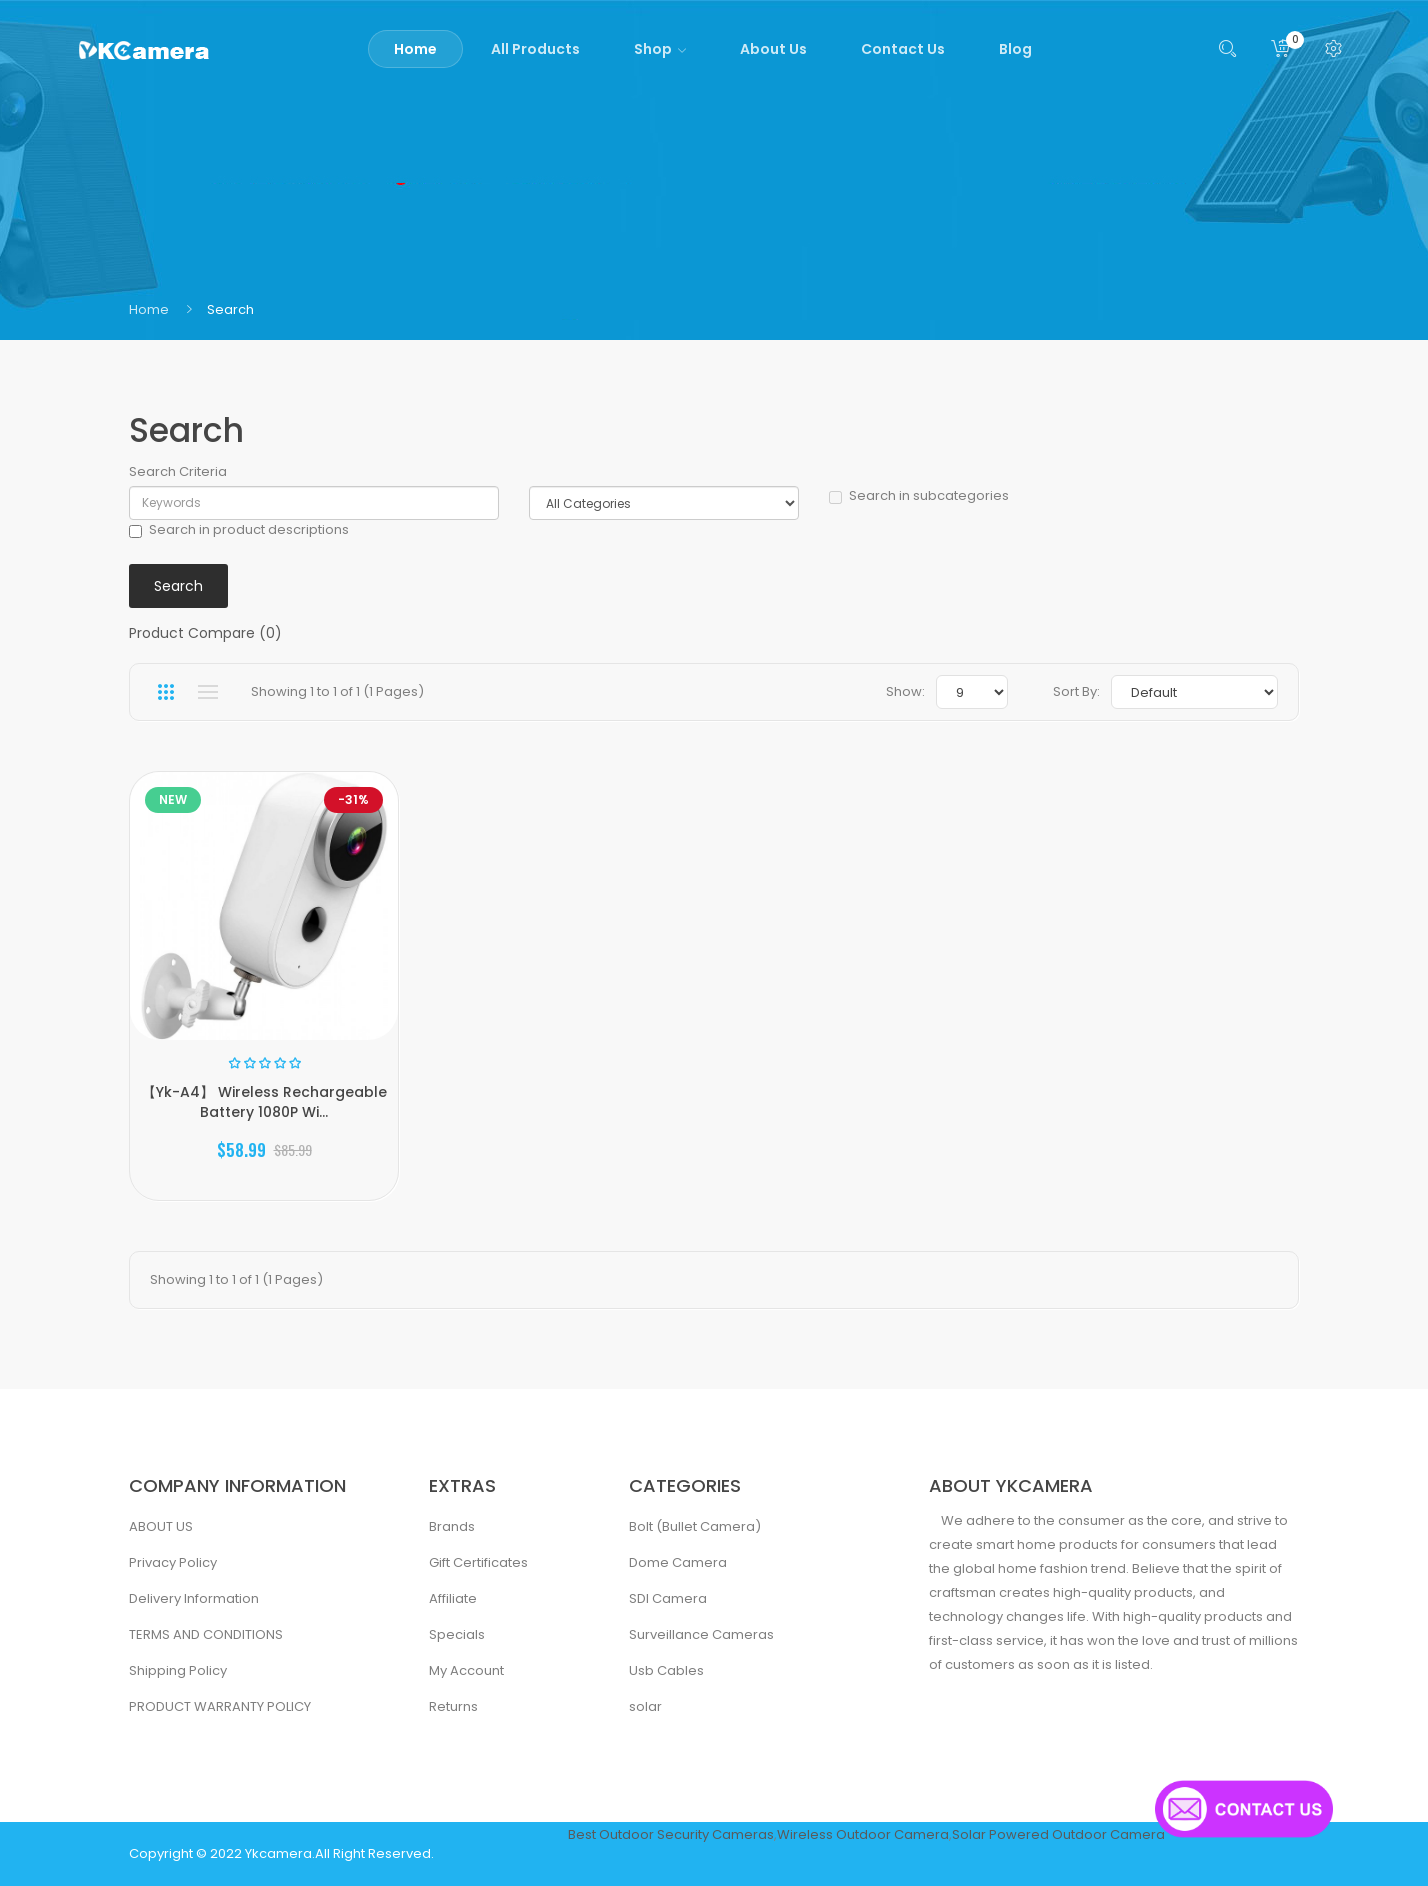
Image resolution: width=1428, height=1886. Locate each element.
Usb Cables (666, 1670)
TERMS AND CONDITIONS (206, 1634)
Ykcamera (278, 1853)
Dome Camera (678, 1562)
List (207, 692)
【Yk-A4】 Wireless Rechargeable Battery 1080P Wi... (264, 1102)
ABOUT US (161, 1526)
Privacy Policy (173, 1562)
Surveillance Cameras (701, 1634)
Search (230, 309)
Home (149, 309)
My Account (466, 1670)
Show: (905, 691)
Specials (457, 1634)
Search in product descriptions (239, 530)
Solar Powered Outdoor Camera (1058, 1834)
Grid (165, 692)
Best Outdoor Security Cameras (671, 1834)
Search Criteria (178, 472)
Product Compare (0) (205, 633)
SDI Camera (668, 1598)
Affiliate (453, 1598)
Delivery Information (194, 1598)
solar (645, 1706)
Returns (453, 1706)
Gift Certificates (478, 1562)
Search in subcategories (919, 496)
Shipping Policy (178, 1670)
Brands (452, 1526)
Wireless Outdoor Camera (863, 1834)
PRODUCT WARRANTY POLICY (220, 1706)
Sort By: (1076, 691)
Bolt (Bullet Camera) (695, 1526)
